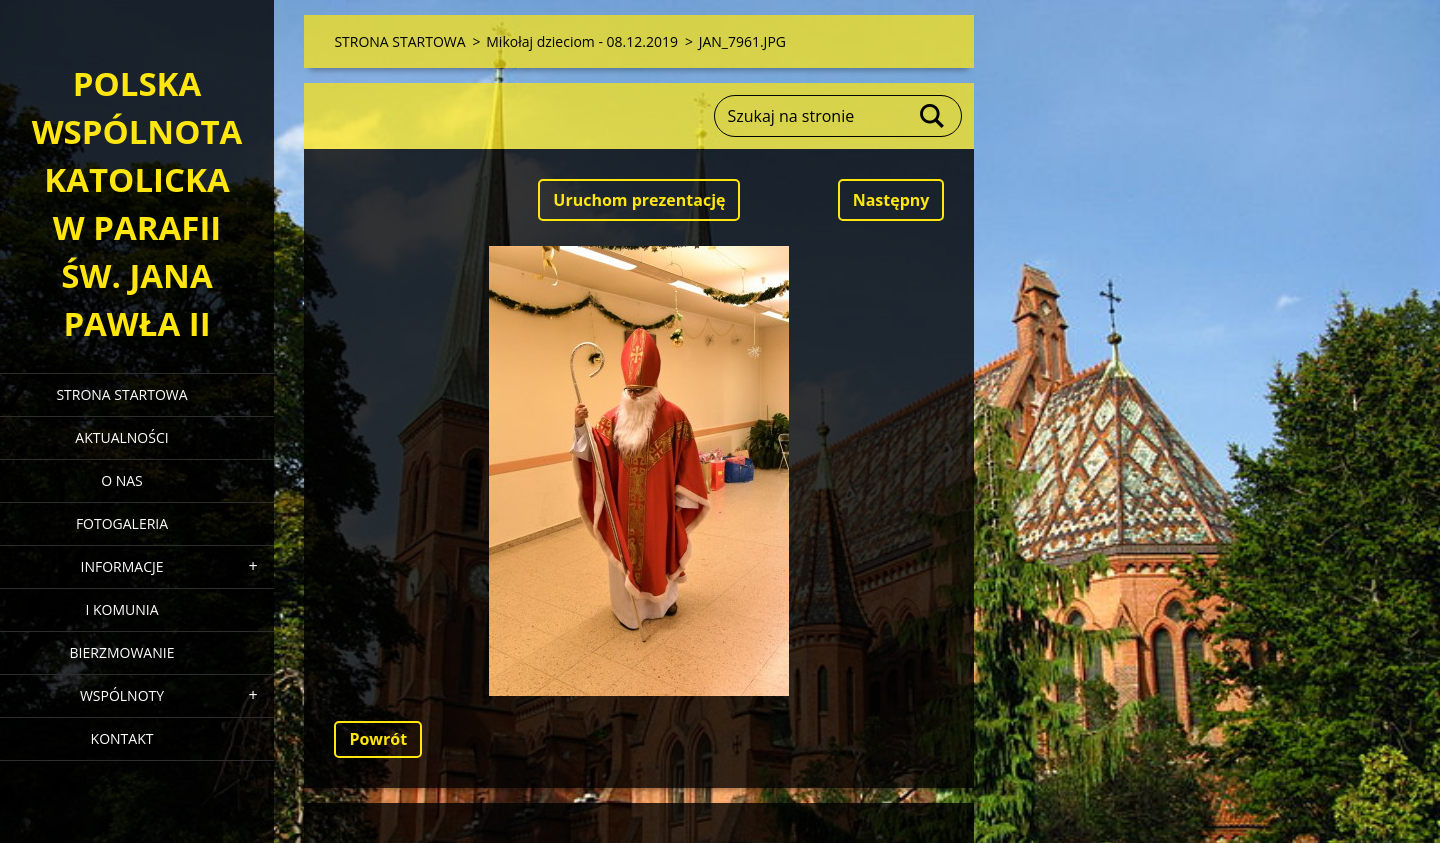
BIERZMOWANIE (122, 652)
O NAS (122, 480)
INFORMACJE (121, 566)
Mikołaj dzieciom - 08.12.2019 (582, 41)
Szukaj (933, 116)
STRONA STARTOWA (121, 394)
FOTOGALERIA (122, 523)
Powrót (378, 739)
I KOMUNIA (121, 609)
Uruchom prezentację (639, 200)
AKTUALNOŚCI (121, 437)
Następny (891, 200)
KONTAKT (122, 738)
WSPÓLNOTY (122, 695)
